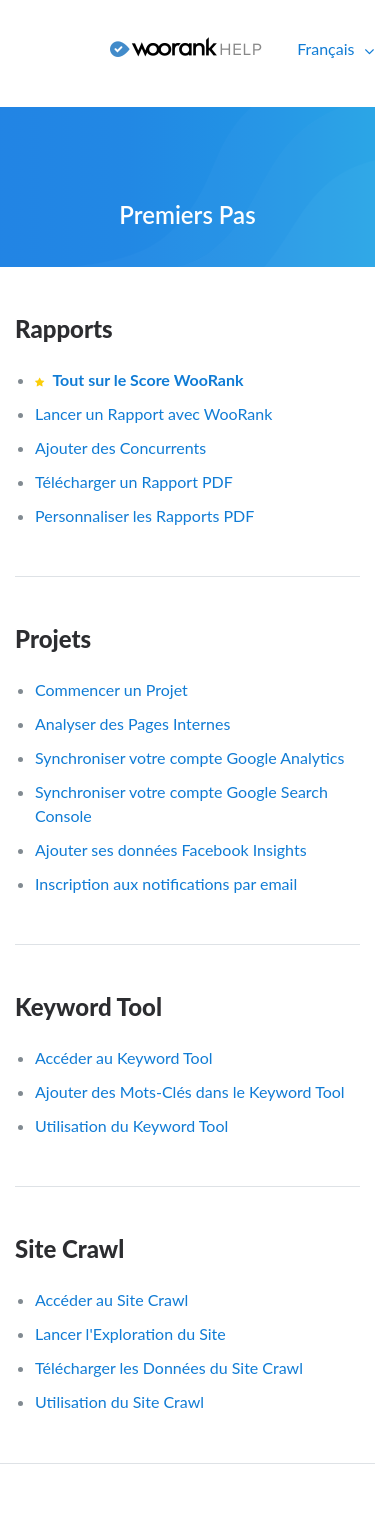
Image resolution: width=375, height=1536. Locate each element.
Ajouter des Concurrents (120, 447)
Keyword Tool (88, 1006)
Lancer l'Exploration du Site (130, 1333)
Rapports (64, 328)
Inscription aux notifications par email (166, 883)
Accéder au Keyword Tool (124, 1057)
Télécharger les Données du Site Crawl (169, 1367)
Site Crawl (69, 1248)
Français (327, 48)
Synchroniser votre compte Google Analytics (189, 757)
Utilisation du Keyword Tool (131, 1125)
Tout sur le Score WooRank (147, 379)
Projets (53, 638)
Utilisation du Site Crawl (119, 1401)
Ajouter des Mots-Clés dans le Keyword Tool (190, 1091)
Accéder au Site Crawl (111, 1299)
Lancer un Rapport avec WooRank (153, 413)
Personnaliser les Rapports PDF (144, 515)
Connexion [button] (47, 48)
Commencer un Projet (111, 689)
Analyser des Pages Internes (132, 723)
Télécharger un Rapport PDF (134, 481)
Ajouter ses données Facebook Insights (171, 849)
